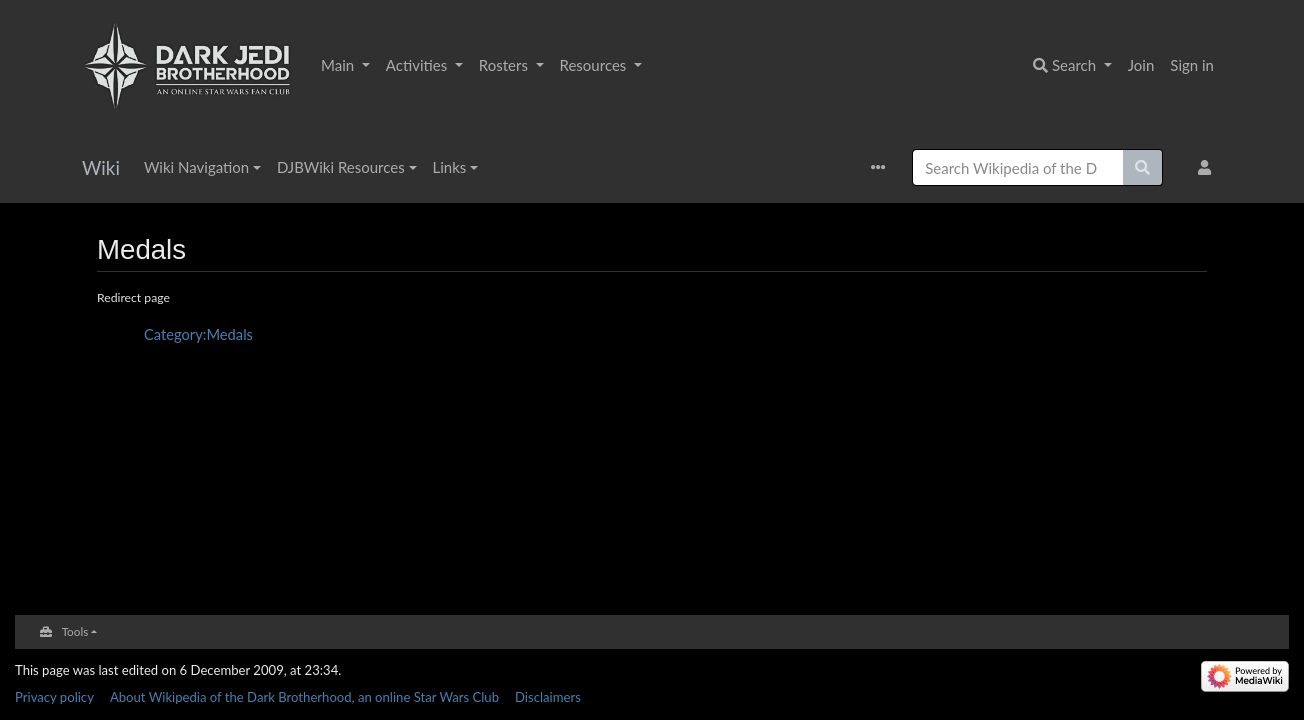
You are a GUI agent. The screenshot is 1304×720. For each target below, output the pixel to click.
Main (339, 65)
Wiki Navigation (196, 167)
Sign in (1192, 65)
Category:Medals (198, 334)
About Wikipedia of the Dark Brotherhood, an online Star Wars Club (304, 697)
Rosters (505, 65)
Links (450, 167)
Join (1141, 65)
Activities (418, 65)
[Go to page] (1143, 167)
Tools (75, 631)
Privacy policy (54, 697)
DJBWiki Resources (341, 167)
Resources (595, 65)
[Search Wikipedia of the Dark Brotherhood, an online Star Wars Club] (1018, 167)
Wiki (101, 167)
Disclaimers (548, 697)
